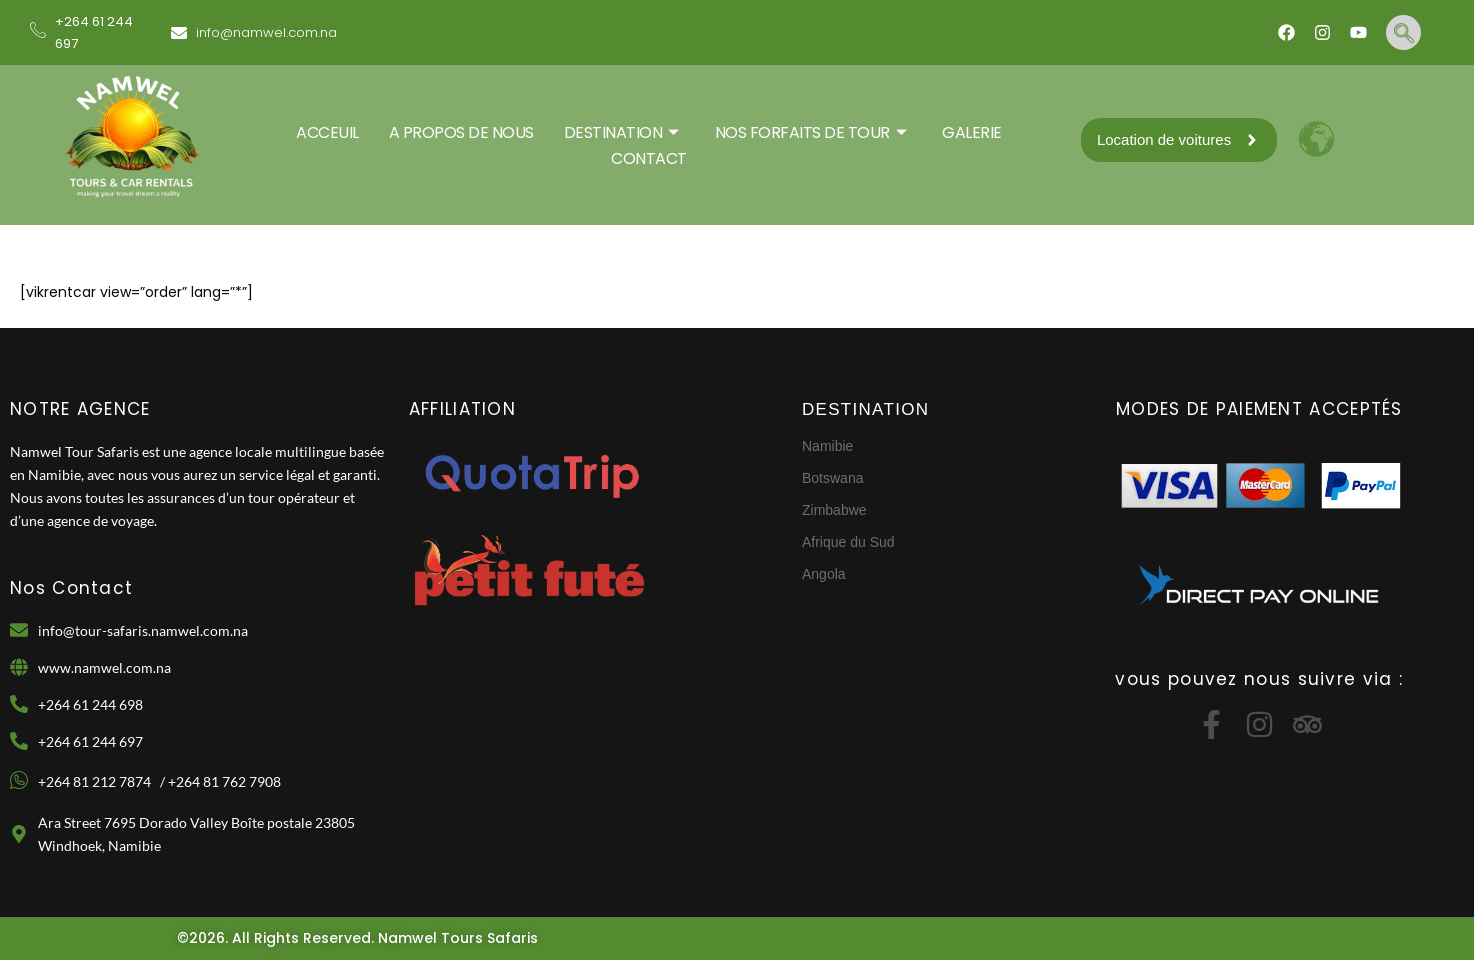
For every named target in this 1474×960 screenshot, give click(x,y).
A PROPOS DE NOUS (461, 132)
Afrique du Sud (848, 542)
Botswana (832, 478)
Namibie (827, 446)
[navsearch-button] (1403, 32)
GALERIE (972, 132)
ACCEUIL (327, 132)
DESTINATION (621, 132)
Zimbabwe (834, 510)
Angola (824, 574)
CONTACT (649, 158)
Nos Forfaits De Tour (811, 132)
